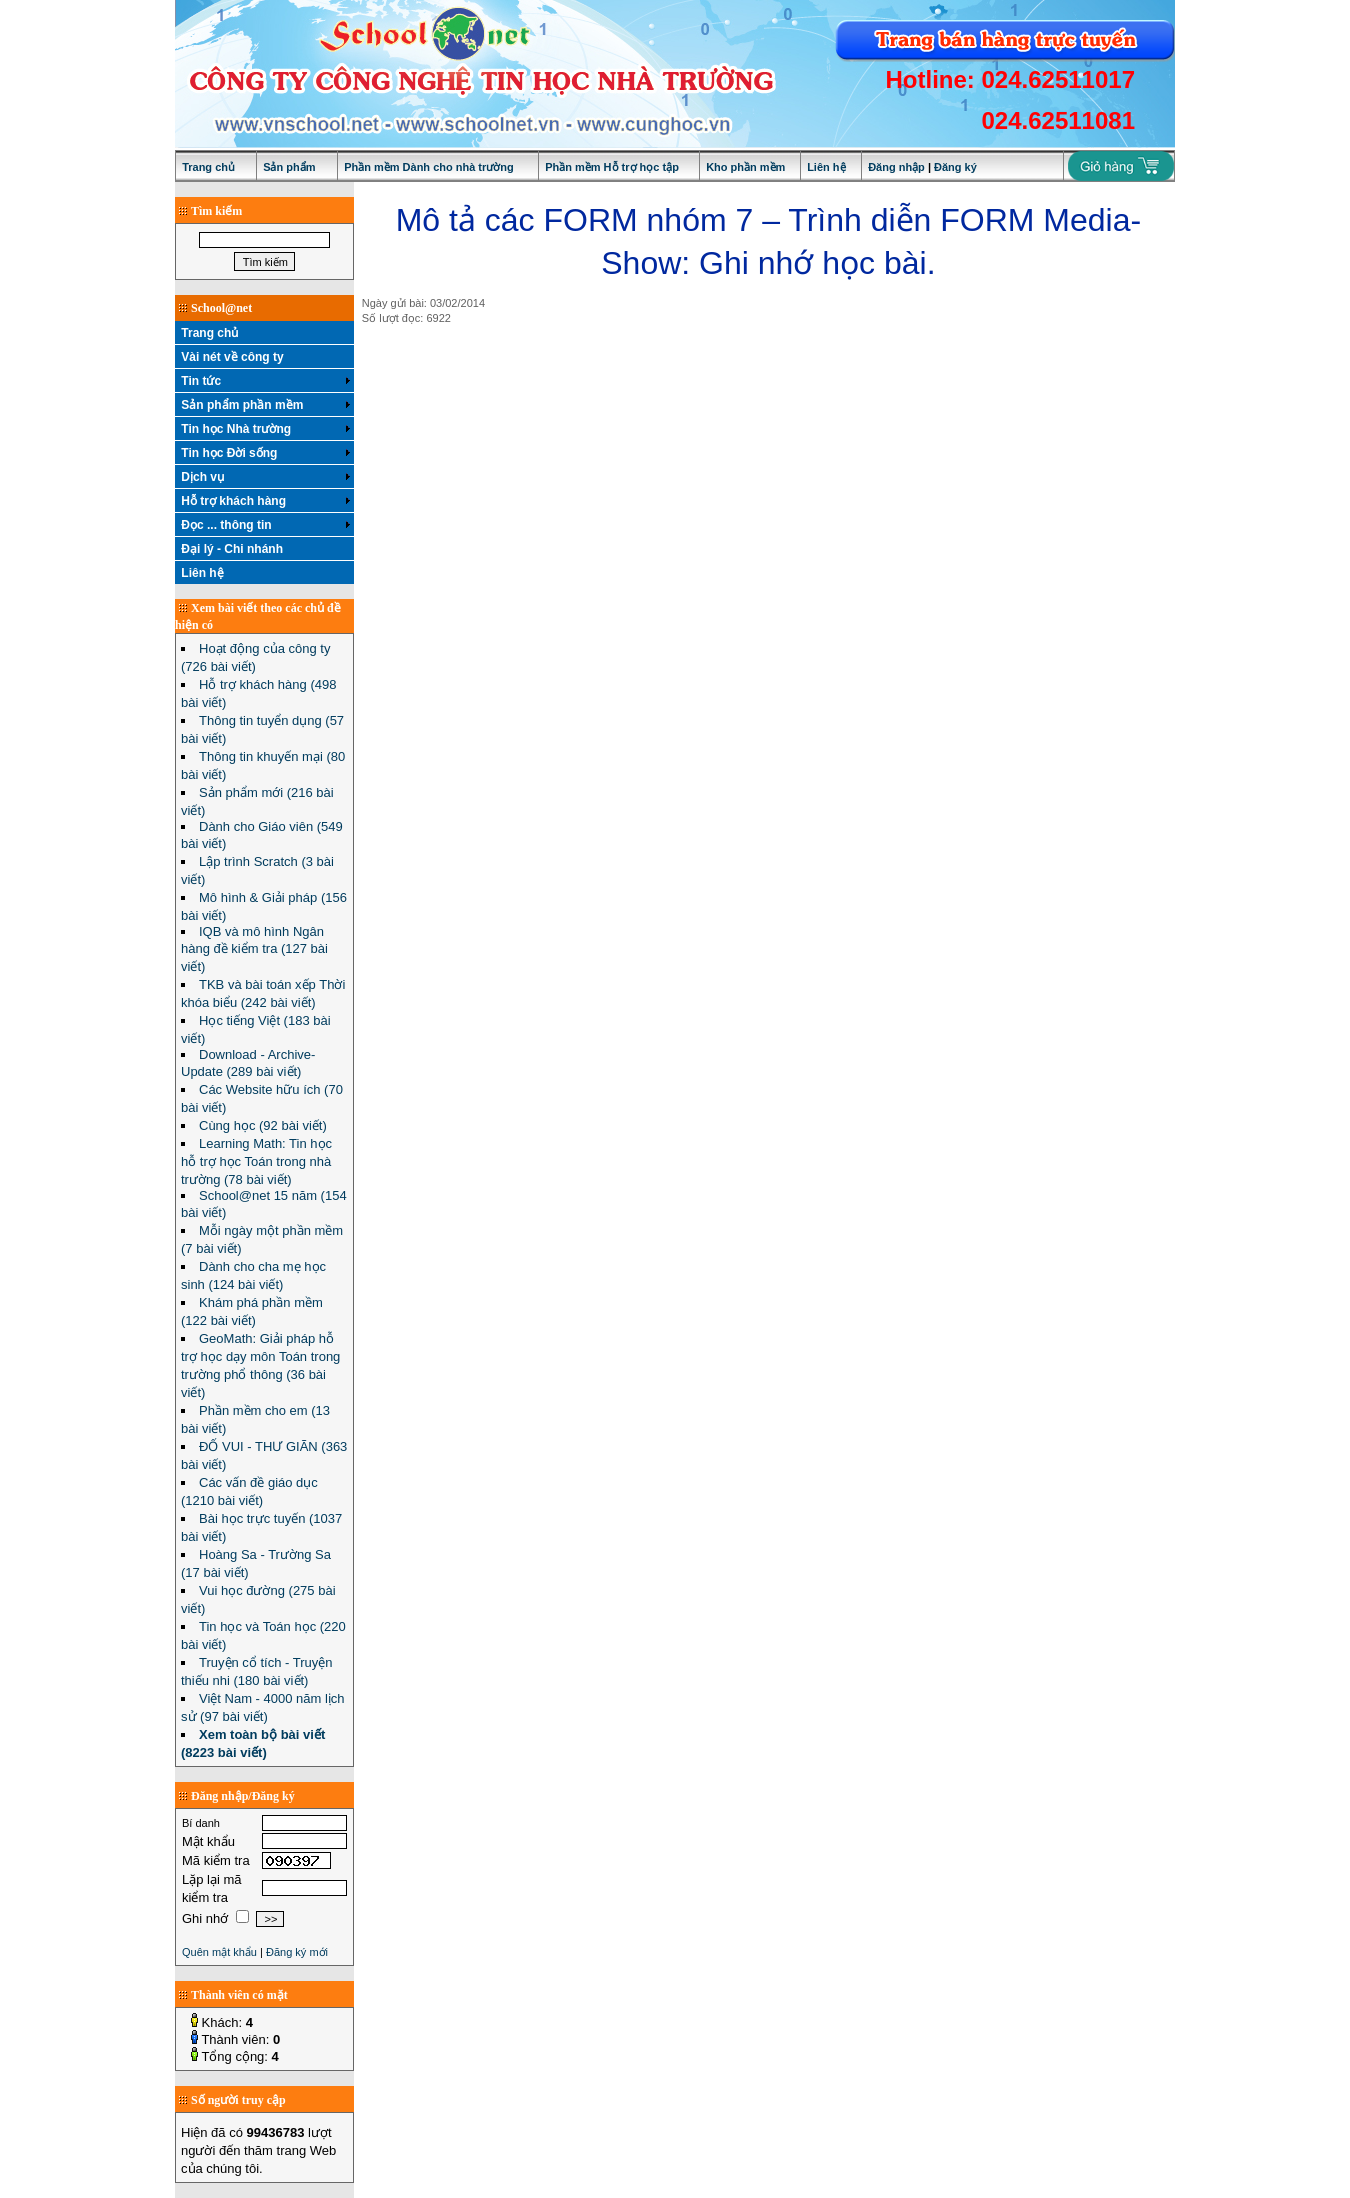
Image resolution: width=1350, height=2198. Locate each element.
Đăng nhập (896, 167)
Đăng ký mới (297, 1952)
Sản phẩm (289, 167)
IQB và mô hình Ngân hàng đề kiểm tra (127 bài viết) (254, 949)
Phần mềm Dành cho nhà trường (429, 167)
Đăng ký (955, 167)
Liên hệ (826, 167)
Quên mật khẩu (219, 1952)
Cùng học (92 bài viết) (263, 1125)
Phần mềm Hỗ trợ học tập (612, 167)
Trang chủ (208, 167)
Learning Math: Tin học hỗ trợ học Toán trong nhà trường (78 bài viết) (256, 1161)
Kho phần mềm (745, 167)
